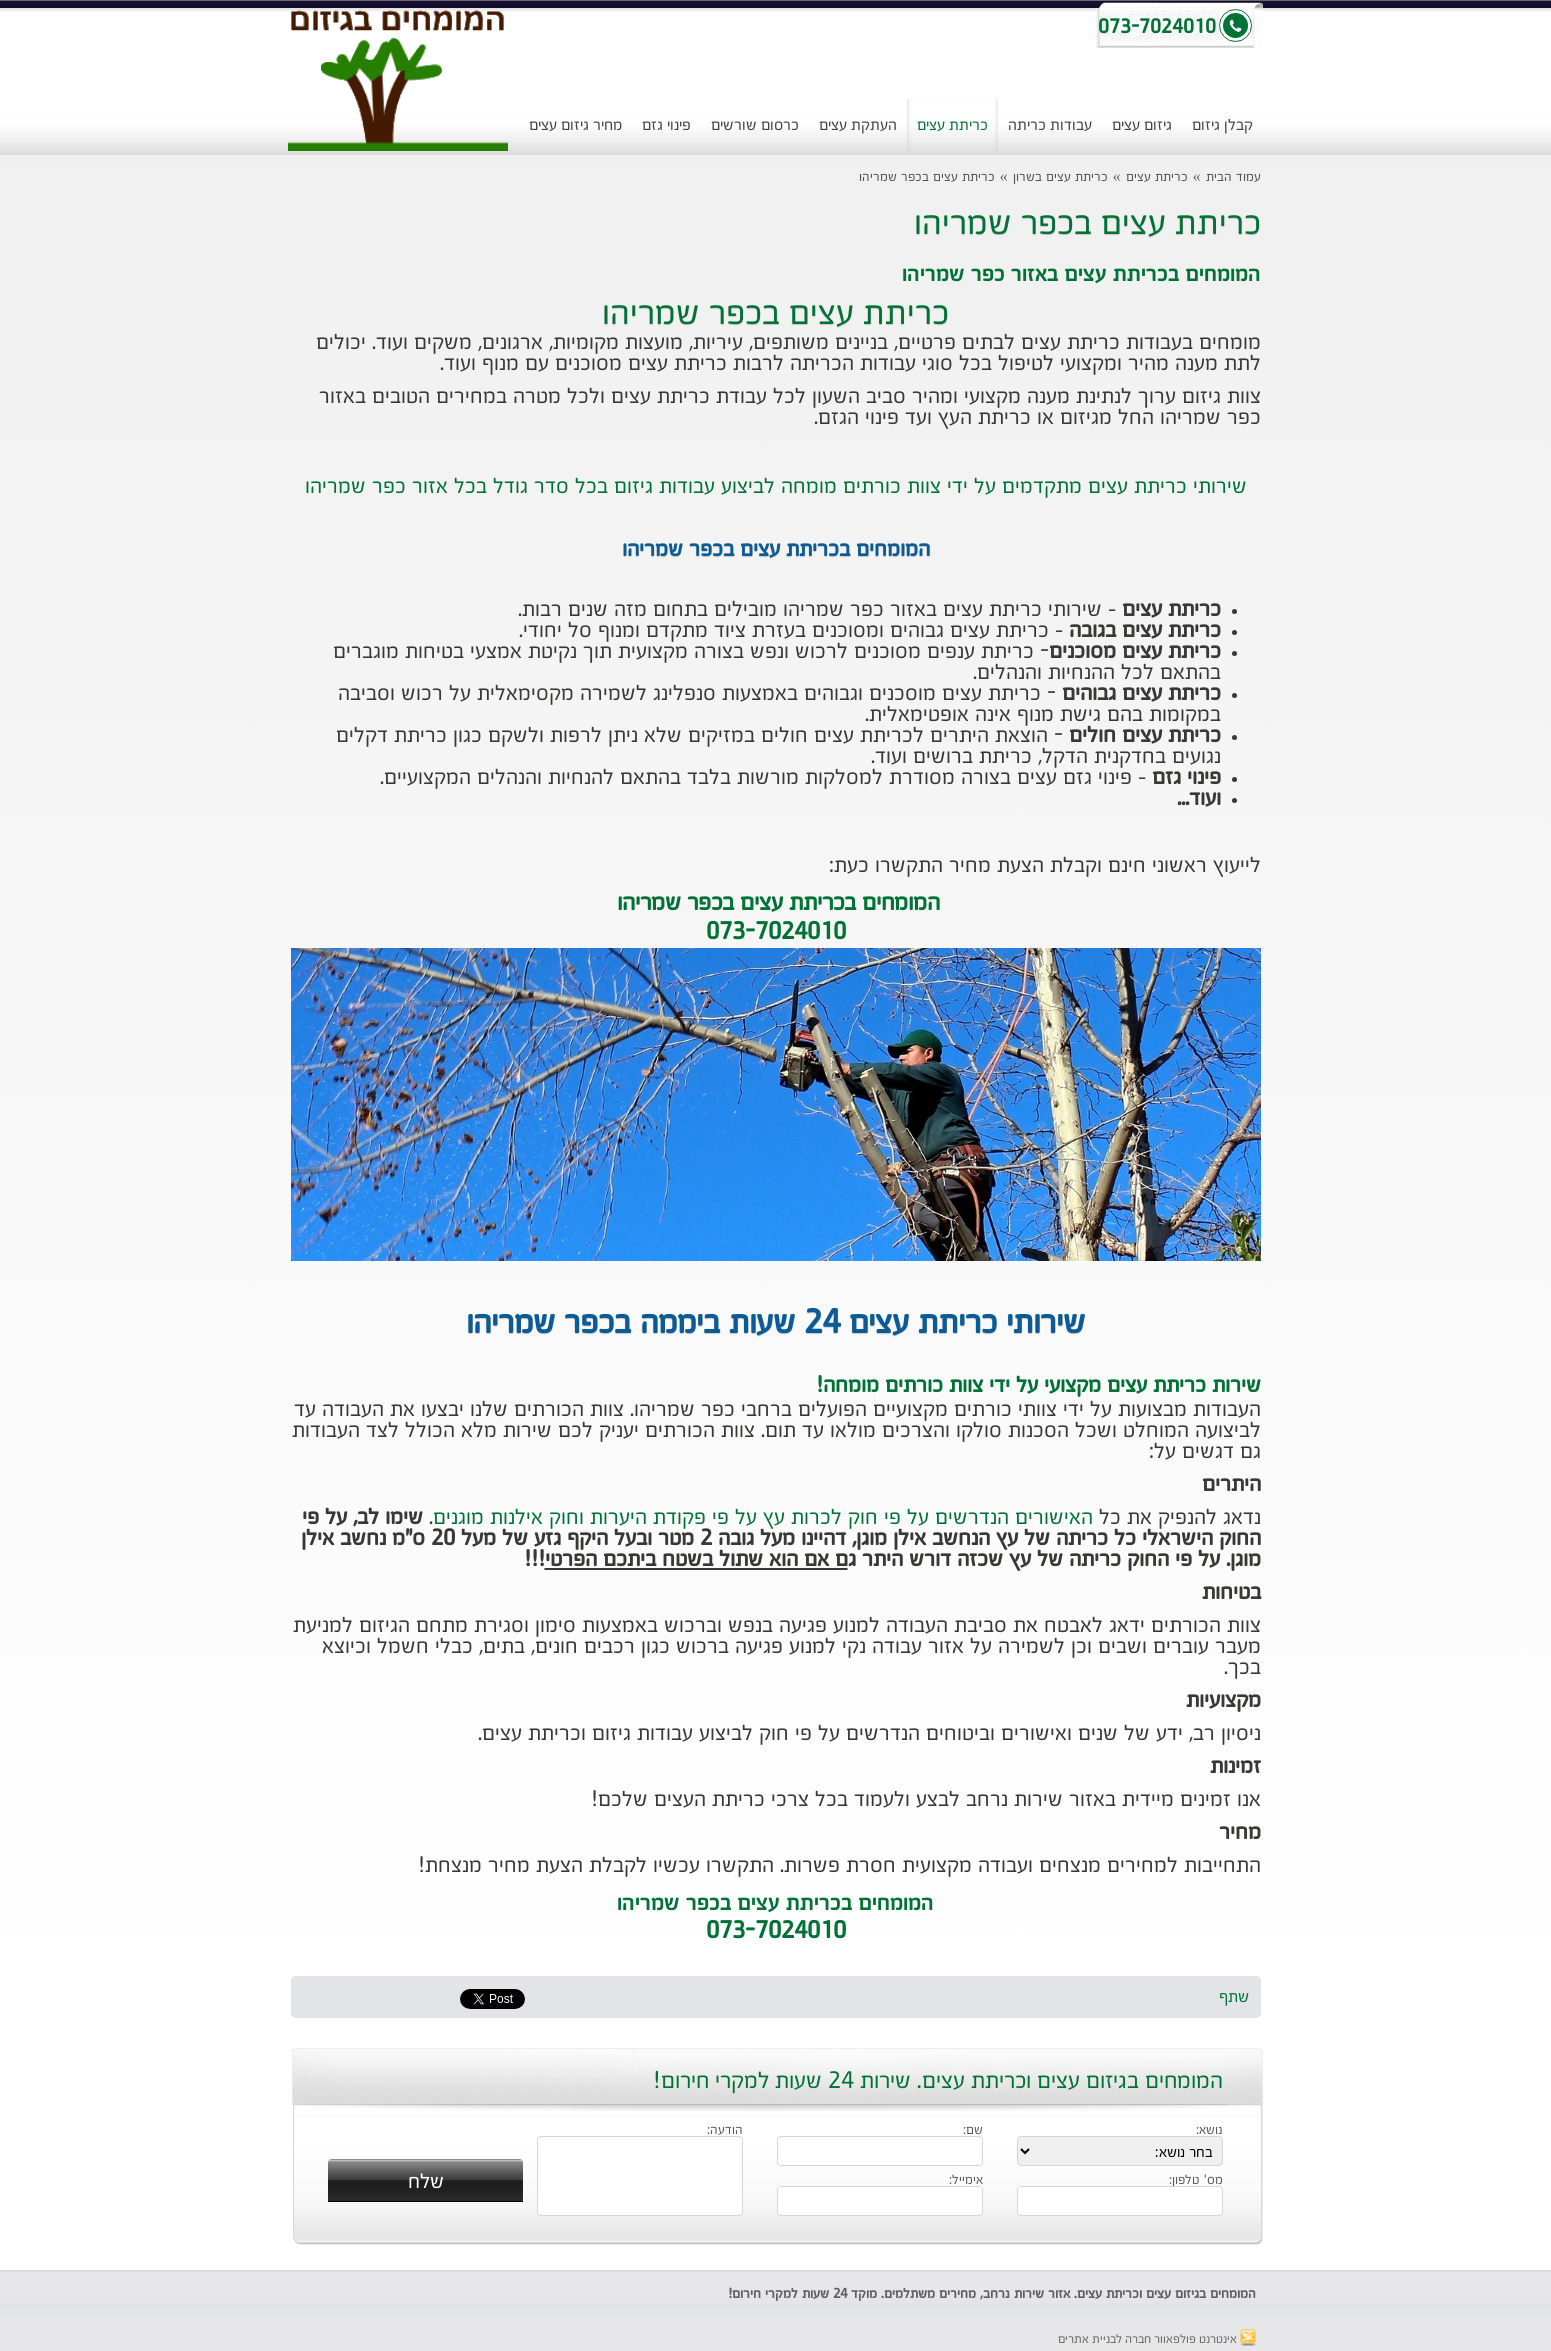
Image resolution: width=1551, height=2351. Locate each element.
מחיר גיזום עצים (575, 125)
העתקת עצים (858, 125)
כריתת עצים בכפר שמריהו (927, 177)
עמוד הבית (1233, 177)
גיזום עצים (1142, 125)
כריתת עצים (952, 125)
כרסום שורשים (755, 125)
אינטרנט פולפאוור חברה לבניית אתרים (1157, 2340)
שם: (973, 2131)
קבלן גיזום (1222, 125)
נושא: (1209, 2131)
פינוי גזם (666, 125)
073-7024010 (776, 1932)
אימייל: (966, 2181)
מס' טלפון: (1196, 2181)
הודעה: (725, 2131)
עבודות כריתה (1050, 125)
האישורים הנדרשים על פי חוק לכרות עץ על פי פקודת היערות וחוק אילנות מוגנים (763, 1518)
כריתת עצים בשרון (1060, 177)
